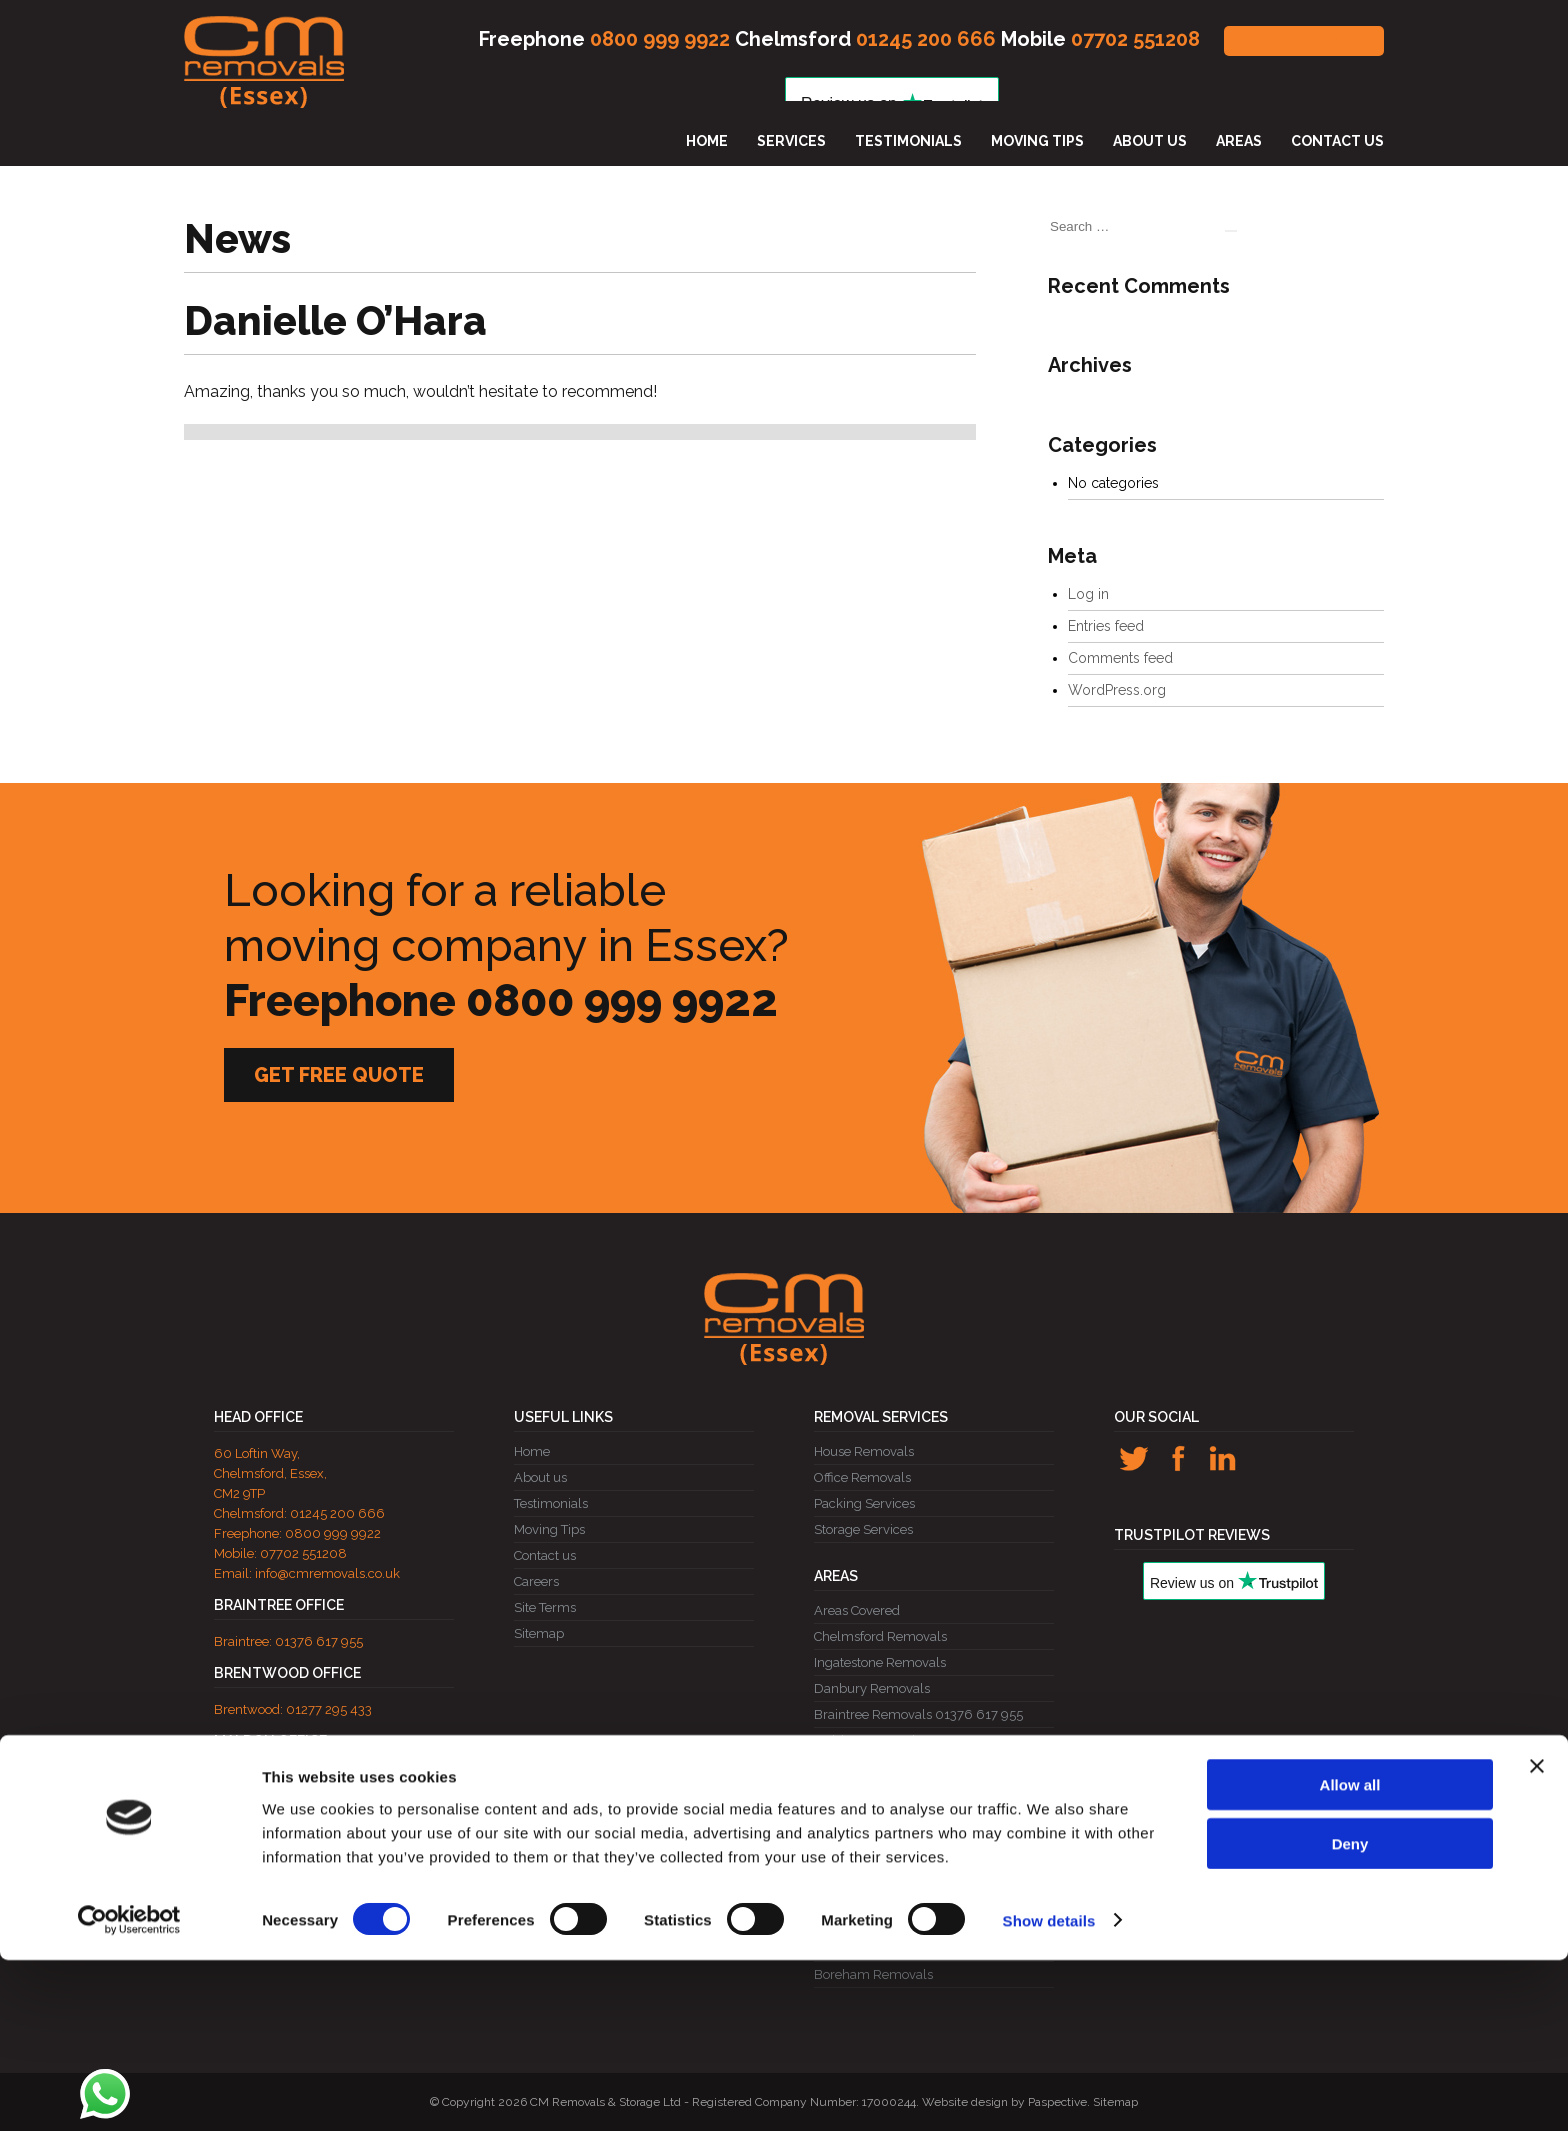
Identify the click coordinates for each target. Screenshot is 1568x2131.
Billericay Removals (873, 1844)
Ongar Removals (864, 1870)
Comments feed (1120, 658)
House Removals (864, 1451)
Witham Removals (870, 1896)
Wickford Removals (873, 1792)
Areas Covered (857, 1610)
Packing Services (864, 1503)
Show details (1049, 2091)
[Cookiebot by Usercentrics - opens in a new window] (129, 2092)
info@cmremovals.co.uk (327, 1573)
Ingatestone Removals (880, 1662)
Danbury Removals (872, 1688)
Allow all (1350, 1955)
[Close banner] (1537, 1937)
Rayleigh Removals (872, 1766)
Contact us (1337, 141)
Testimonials (908, 141)
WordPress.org (1117, 690)
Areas (1239, 141)
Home (707, 141)
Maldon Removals (868, 1740)
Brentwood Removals (878, 1818)
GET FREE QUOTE (1304, 41)
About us (1150, 141)
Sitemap (539, 1633)
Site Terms (545, 1607)
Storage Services (863, 1529)
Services (791, 141)
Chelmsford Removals (880, 1636)
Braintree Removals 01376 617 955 (918, 1714)
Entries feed (1106, 626)
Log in (1088, 594)
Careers (536, 1581)
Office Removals (862, 1477)
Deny (1350, 2014)
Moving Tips (1037, 141)
